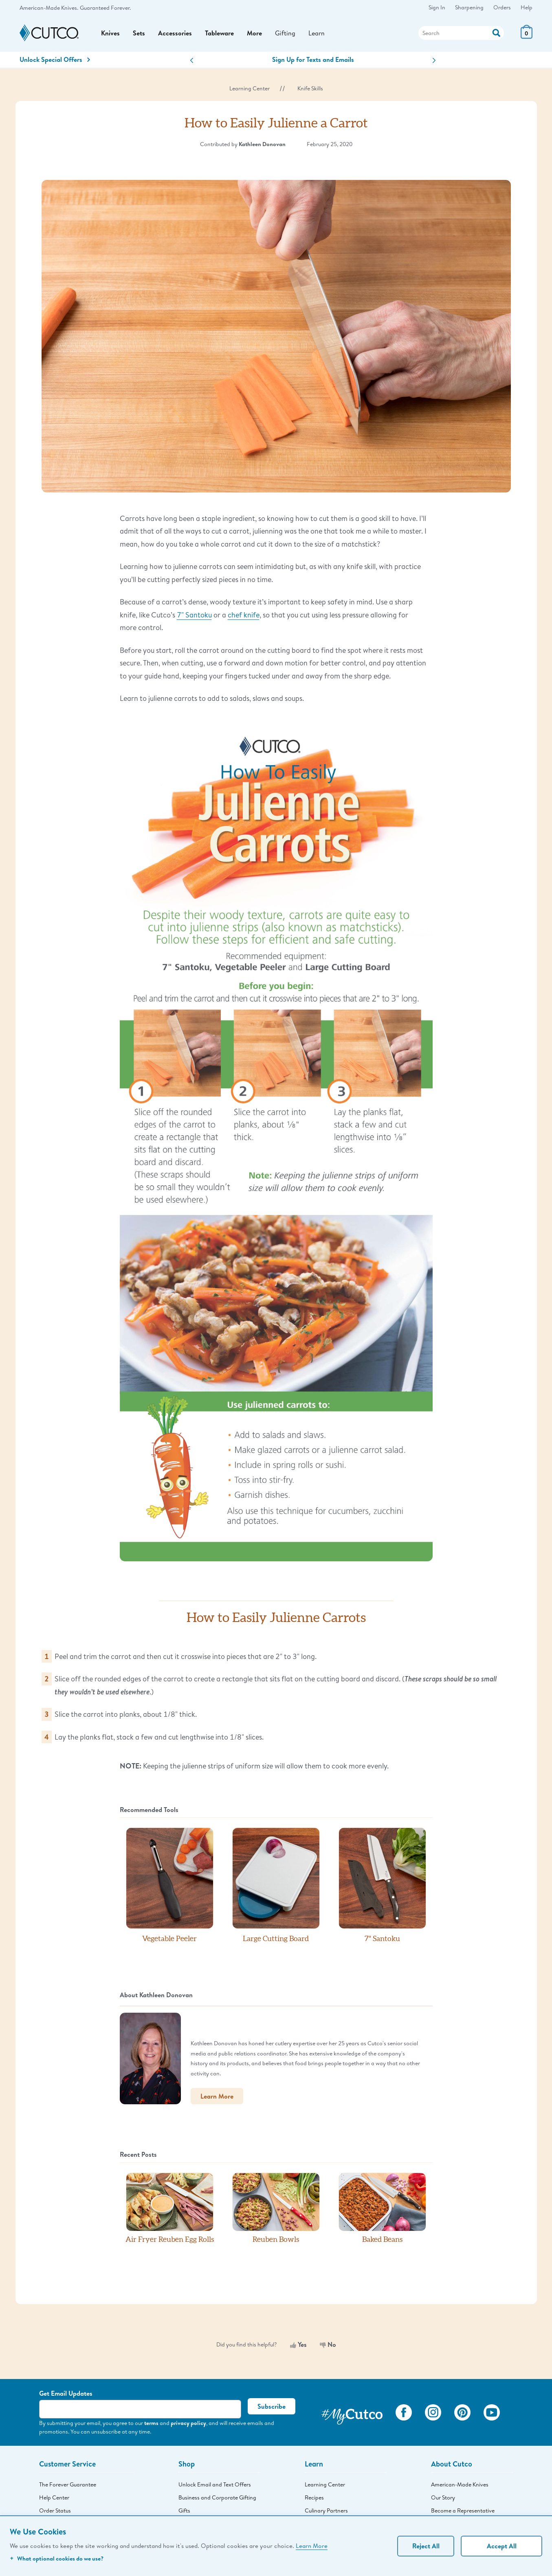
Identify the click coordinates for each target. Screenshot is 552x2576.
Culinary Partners (326, 2510)
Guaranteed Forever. (105, 7)
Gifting (285, 32)
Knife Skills (310, 88)
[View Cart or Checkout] (526, 36)
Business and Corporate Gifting (217, 2497)
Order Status (55, 2510)
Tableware (219, 32)
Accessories (175, 32)
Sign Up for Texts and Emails (313, 59)
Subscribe (271, 2406)
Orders (502, 7)
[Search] (461, 33)
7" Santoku (194, 614)
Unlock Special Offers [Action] (55, 59)
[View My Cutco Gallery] (352, 2413)
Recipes (314, 2497)
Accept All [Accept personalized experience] (502, 2545)
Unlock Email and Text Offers (214, 2484)
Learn (316, 32)
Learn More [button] (216, 2096)
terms (151, 2423)
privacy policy (188, 2423)
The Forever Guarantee (67, 2484)
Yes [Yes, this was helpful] (298, 2344)
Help (526, 7)
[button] (192, 60)
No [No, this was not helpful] (328, 2344)
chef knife (244, 614)
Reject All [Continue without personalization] (426, 2545)
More (254, 32)
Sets (139, 32)
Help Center (54, 2497)
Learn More (312, 2545)
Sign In (437, 7)
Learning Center (249, 88)
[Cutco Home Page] (49, 33)
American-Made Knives (459, 2484)
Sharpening (469, 7)
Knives (110, 32)
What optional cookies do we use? (56, 2558)
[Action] (496, 32)
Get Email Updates (65, 2393)
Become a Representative (463, 2510)
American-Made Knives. (49, 7)
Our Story (443, 2497)
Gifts (184, 2510)
